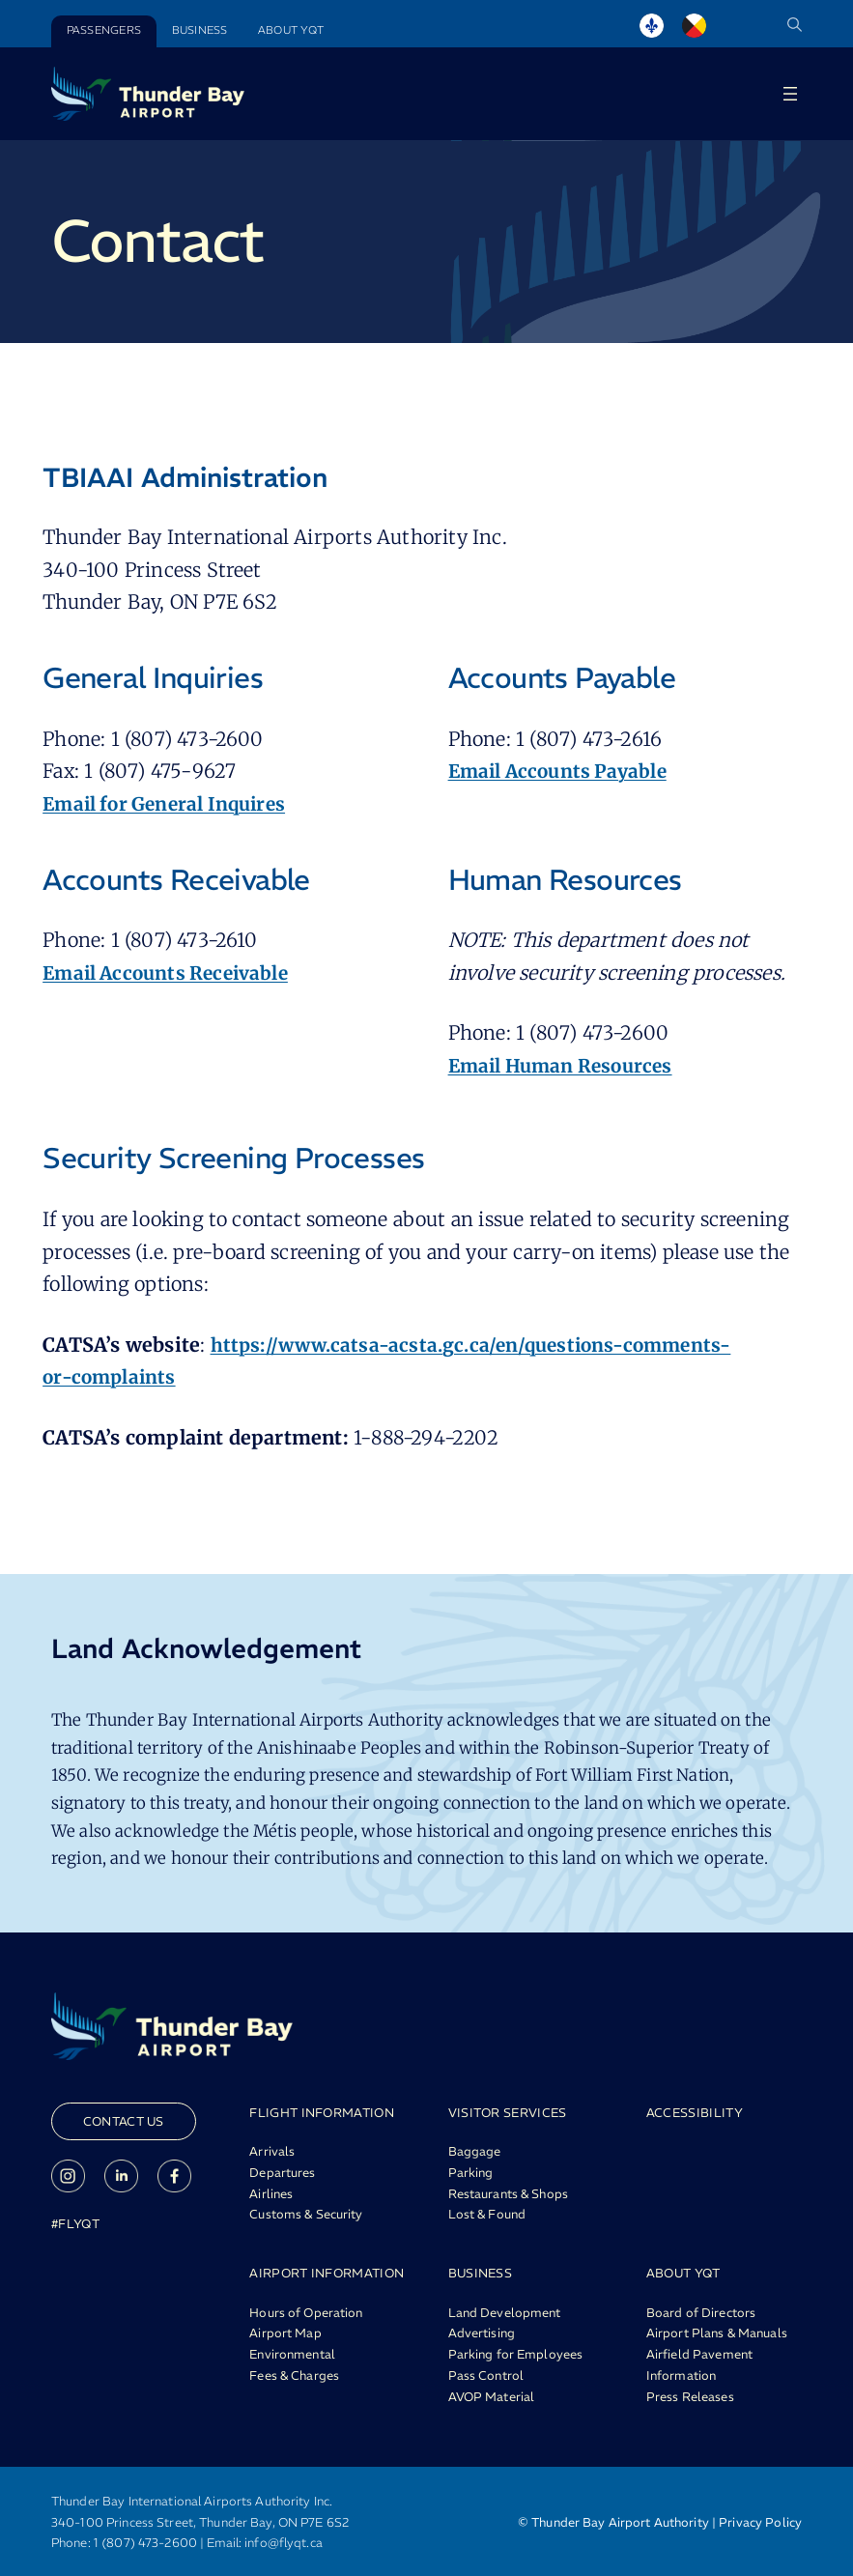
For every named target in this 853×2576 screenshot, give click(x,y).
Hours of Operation (305, 2310)
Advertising (481, 2331)
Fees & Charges (294, 2373)
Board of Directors (700, 2310)
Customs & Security (305, 2213)
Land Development (504, 2310)
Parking (471, 2172)
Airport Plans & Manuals (716, 2331)
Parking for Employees (515, 2353)
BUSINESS (480, 2271)
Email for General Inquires (170, 804)
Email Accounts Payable (562, 771)
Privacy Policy (760, 2520)
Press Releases (690, 2394)
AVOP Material (491, 2394)
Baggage (474, 2151)
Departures (282, 2172)
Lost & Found (487, 2213)
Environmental (292, 2353)
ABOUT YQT (683, 2271)
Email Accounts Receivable (171, 973)
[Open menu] (790, 93)
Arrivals (272, 2151)
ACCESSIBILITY (694, 2112)
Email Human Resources (565, 1065)
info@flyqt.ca (283, 2541)
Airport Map (285, 2331)
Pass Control (486, 2373)
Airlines (271, 2193)
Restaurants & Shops (508, 2193)
